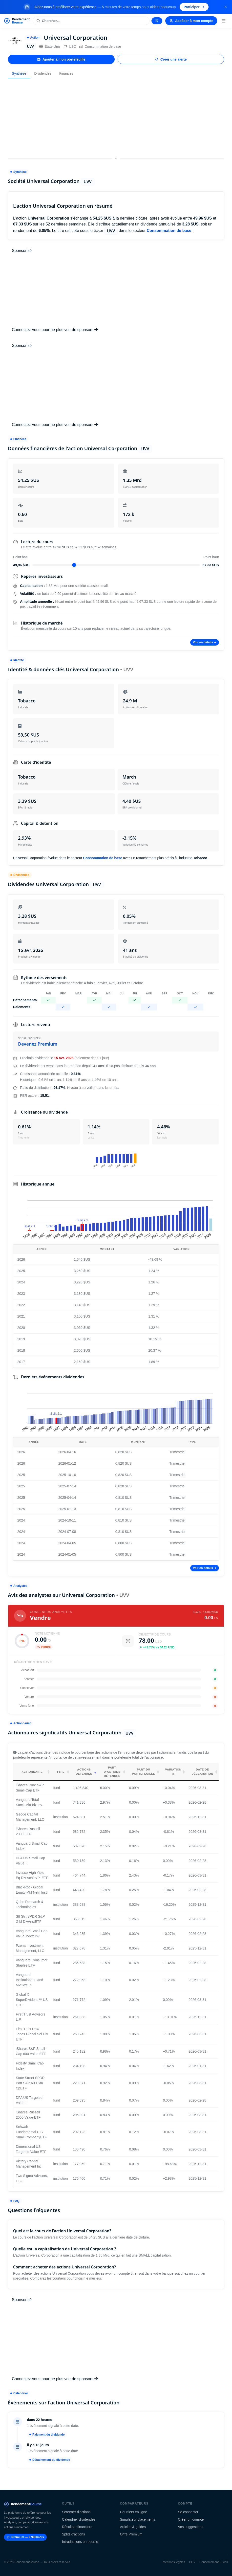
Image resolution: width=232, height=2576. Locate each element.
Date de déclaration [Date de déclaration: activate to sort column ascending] (202, 1771)
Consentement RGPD (213, 2562)
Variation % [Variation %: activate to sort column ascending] (173, 1771)
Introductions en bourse (80, 2542)
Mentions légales (174, 2562)
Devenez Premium (37, 1044)
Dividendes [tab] (42, 73)
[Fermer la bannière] (225, 6)
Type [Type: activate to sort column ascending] (60, 1771)
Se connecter (188, 2512)
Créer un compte (191, 2519)
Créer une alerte (171, 59)
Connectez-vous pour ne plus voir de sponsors (55, 330)
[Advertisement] (116, 117)
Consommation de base (100, 46)
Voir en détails (204, 642)
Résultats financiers (77, 2527)
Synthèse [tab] (19, 73)
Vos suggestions (190, 2527)
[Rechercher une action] (91, 21)
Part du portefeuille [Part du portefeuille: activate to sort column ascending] (143, 1771)
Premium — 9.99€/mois (25, 2537)
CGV (192, 2562)
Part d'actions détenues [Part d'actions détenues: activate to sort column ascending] (112, 1771)
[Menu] (223, 20)
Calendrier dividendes (78, 2519)
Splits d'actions (73, 2534)
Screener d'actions (76, 2512)
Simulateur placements (137, 2519)
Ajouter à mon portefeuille (61, 59)
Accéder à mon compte (191, 21)
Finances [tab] (66, 73)
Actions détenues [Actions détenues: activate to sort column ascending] (84, 1771)
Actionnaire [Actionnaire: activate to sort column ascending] (31, 1771)
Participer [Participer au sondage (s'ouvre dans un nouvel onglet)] (194, 7)
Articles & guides (133, 2527)
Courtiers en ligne (133, 2512)
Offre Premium (131, 2534)
